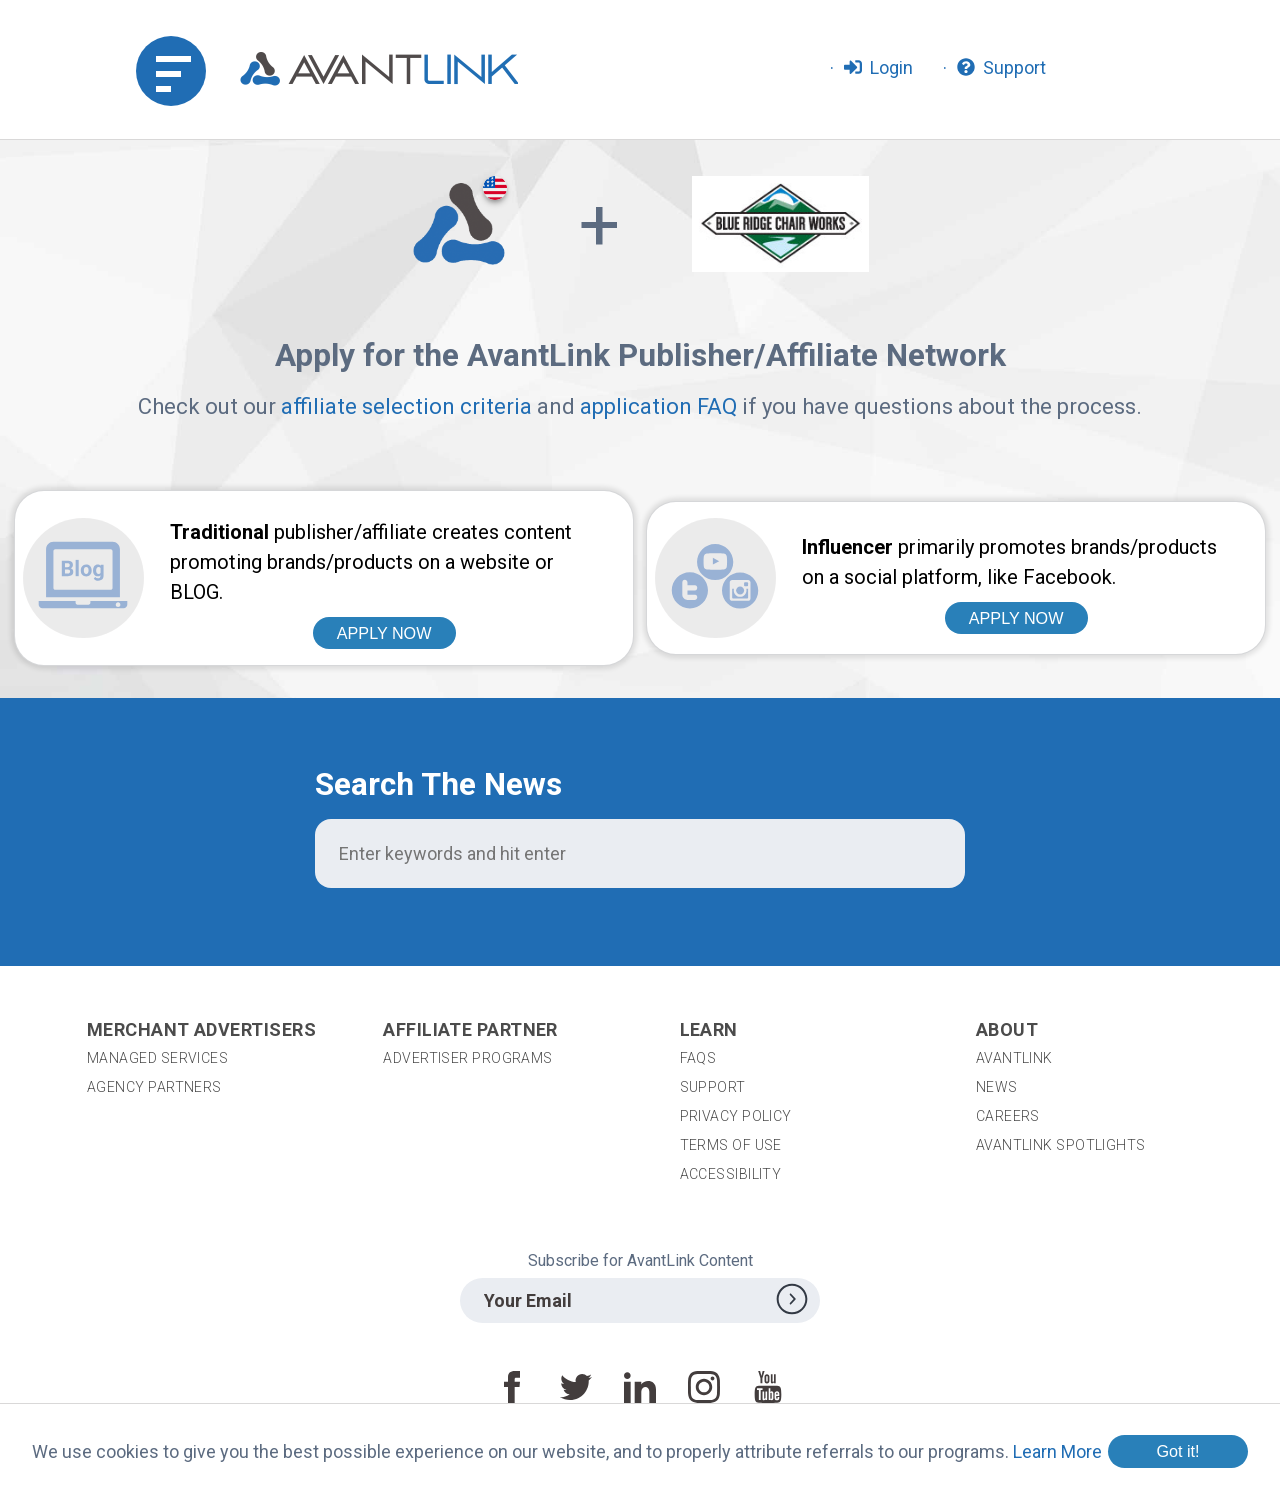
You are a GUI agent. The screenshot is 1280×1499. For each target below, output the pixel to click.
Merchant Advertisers (201, 1029)
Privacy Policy (736, 1116)
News (997, 1087)
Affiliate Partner (470, 1029)
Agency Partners (154, 1087)
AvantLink (1014, 1058)
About (1007, 1029)
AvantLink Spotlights (1062, 1145)
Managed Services (157, 1058)
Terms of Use (731, 1145)
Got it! (1177, 1451)
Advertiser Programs (468, 1058)
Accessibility (731, 1174)
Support (713, 1087)
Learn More (1057, 1451)
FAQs (698, 1058)
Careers (1008, 1116)
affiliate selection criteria (406, 406)
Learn (709, 1029)
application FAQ (658, 406)
